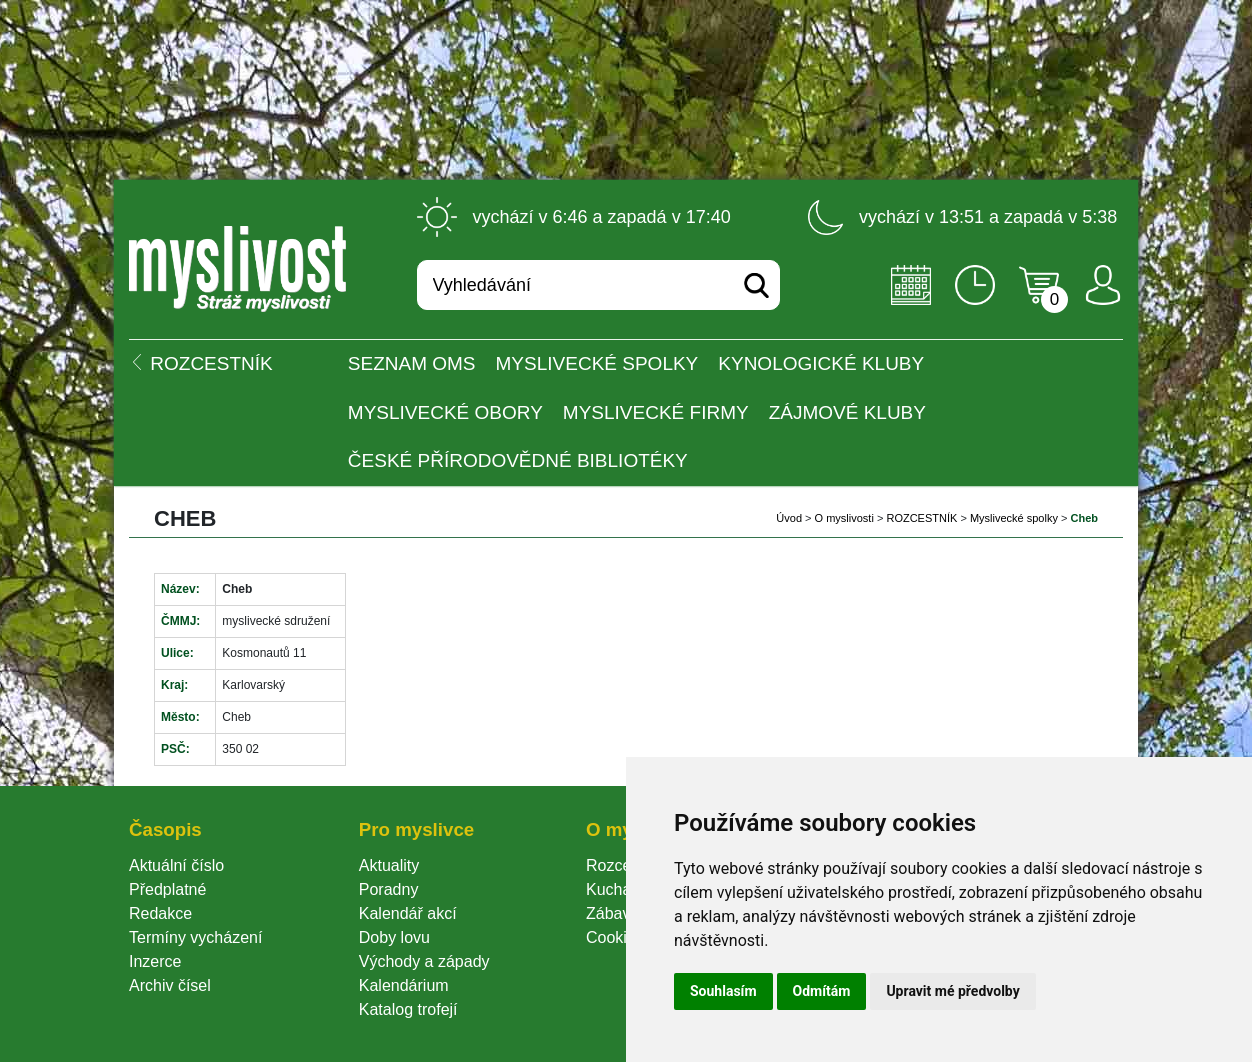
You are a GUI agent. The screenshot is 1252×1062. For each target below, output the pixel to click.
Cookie (615, 937)
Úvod (789, 518)
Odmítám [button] (822, 991)
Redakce (160, 913)
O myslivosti (844, 518)
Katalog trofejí (408, 1009)
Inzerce (155, 961)
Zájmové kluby (847, 412)
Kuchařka (620, 889)
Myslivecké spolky (597, 363)
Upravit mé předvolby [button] (952, 991)
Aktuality (389, 865)
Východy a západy (424, 961)
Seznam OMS (412, 363)
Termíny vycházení (195, 937)
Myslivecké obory (445, 412)
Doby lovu (394, 937)
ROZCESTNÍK (921, 518)
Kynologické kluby (821, 363)
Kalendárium (404, 985)
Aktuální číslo (176, 865)
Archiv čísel (170, 985)
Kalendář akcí (408, 913)
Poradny (389, 889)
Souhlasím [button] (723, 991)
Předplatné (167, 889)
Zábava (612, 913)
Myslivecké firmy (656, 412)
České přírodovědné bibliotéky (518, 460)
